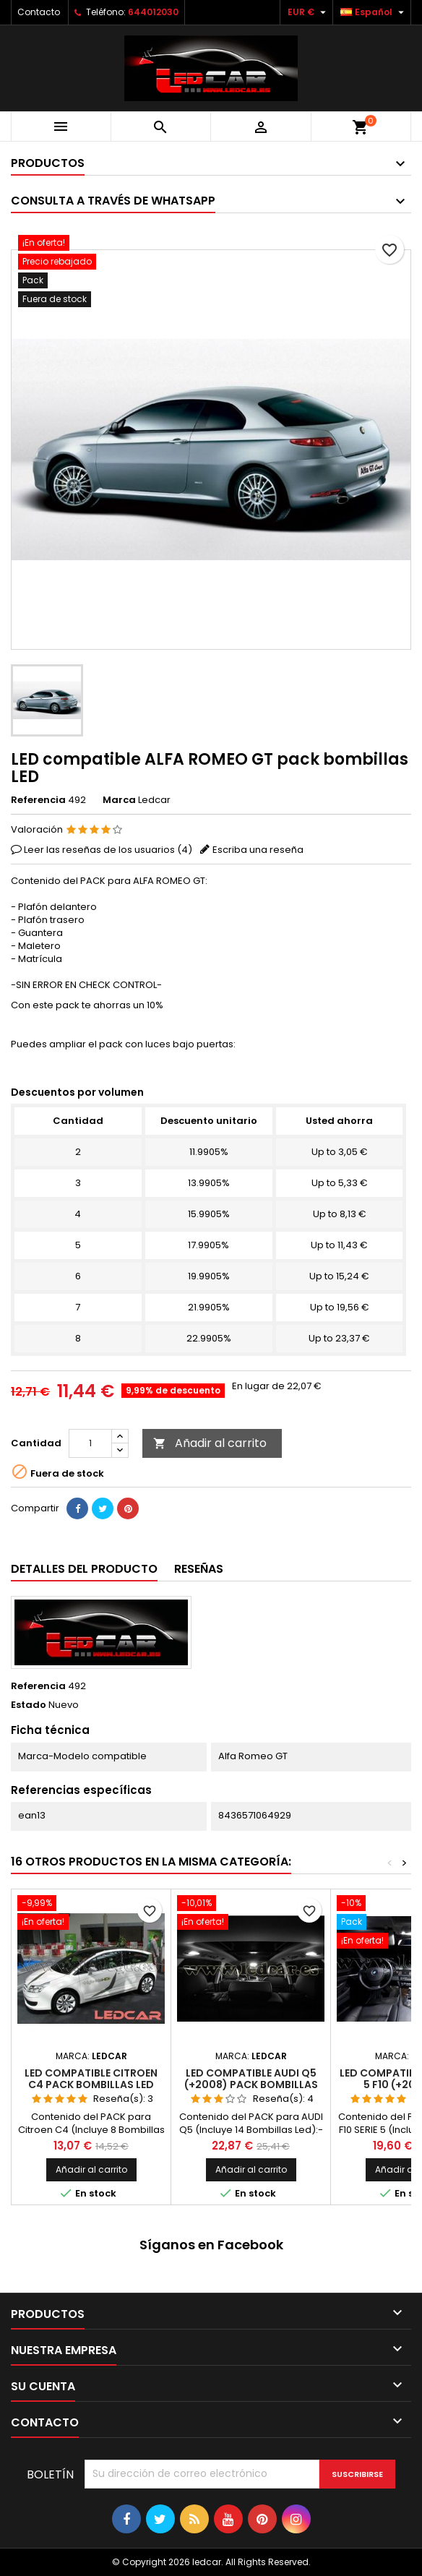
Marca (119, 800)
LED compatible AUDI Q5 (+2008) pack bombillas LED (251, 2084)
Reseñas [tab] (198, 1568)
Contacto (38, 12)
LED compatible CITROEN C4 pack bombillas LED (91, 2079)
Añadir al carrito (210, 1443)
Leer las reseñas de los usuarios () (108, 849)
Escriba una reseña (257, 849)
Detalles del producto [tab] (84, 1568)
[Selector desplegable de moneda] (309, 12)
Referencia (38, 800)
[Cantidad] (90, 1443)
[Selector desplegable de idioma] (374, 12)
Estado (28, 1705)
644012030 (153, 12)
